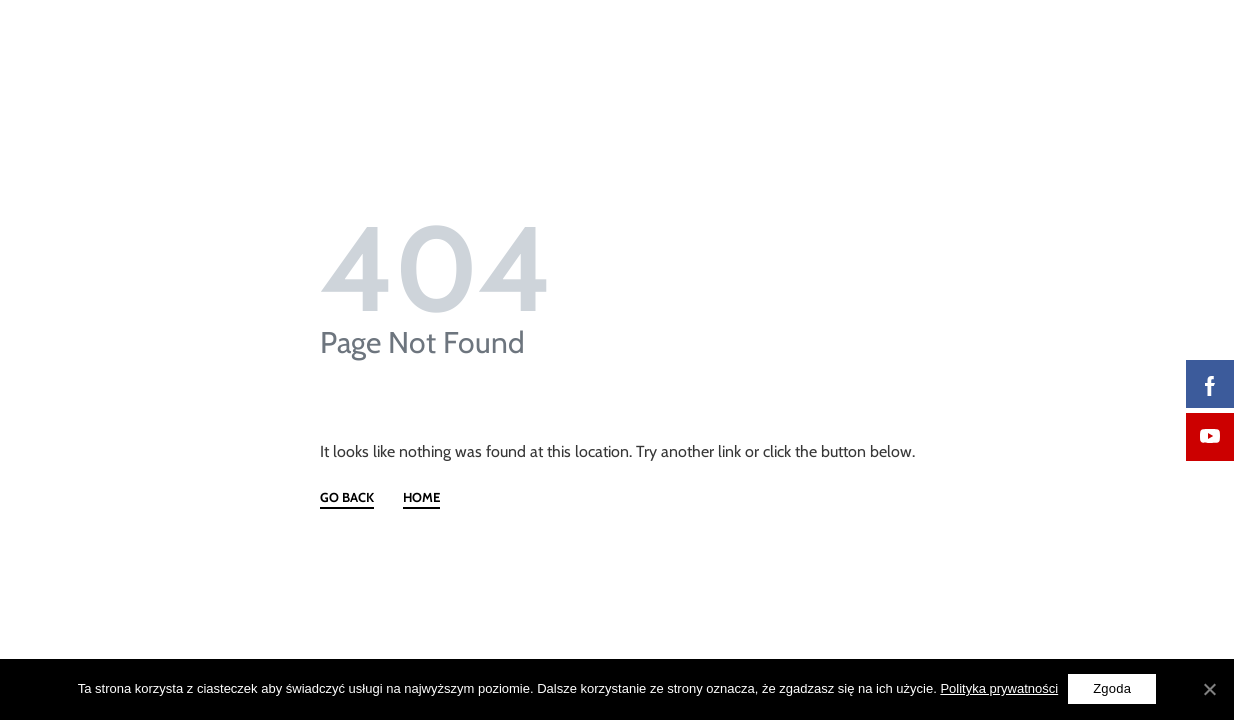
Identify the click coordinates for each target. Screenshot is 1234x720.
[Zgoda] (1209, 689)
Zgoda (1112, 688)
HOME (421, 498)
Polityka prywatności (999, 688)
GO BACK (347, 498)
